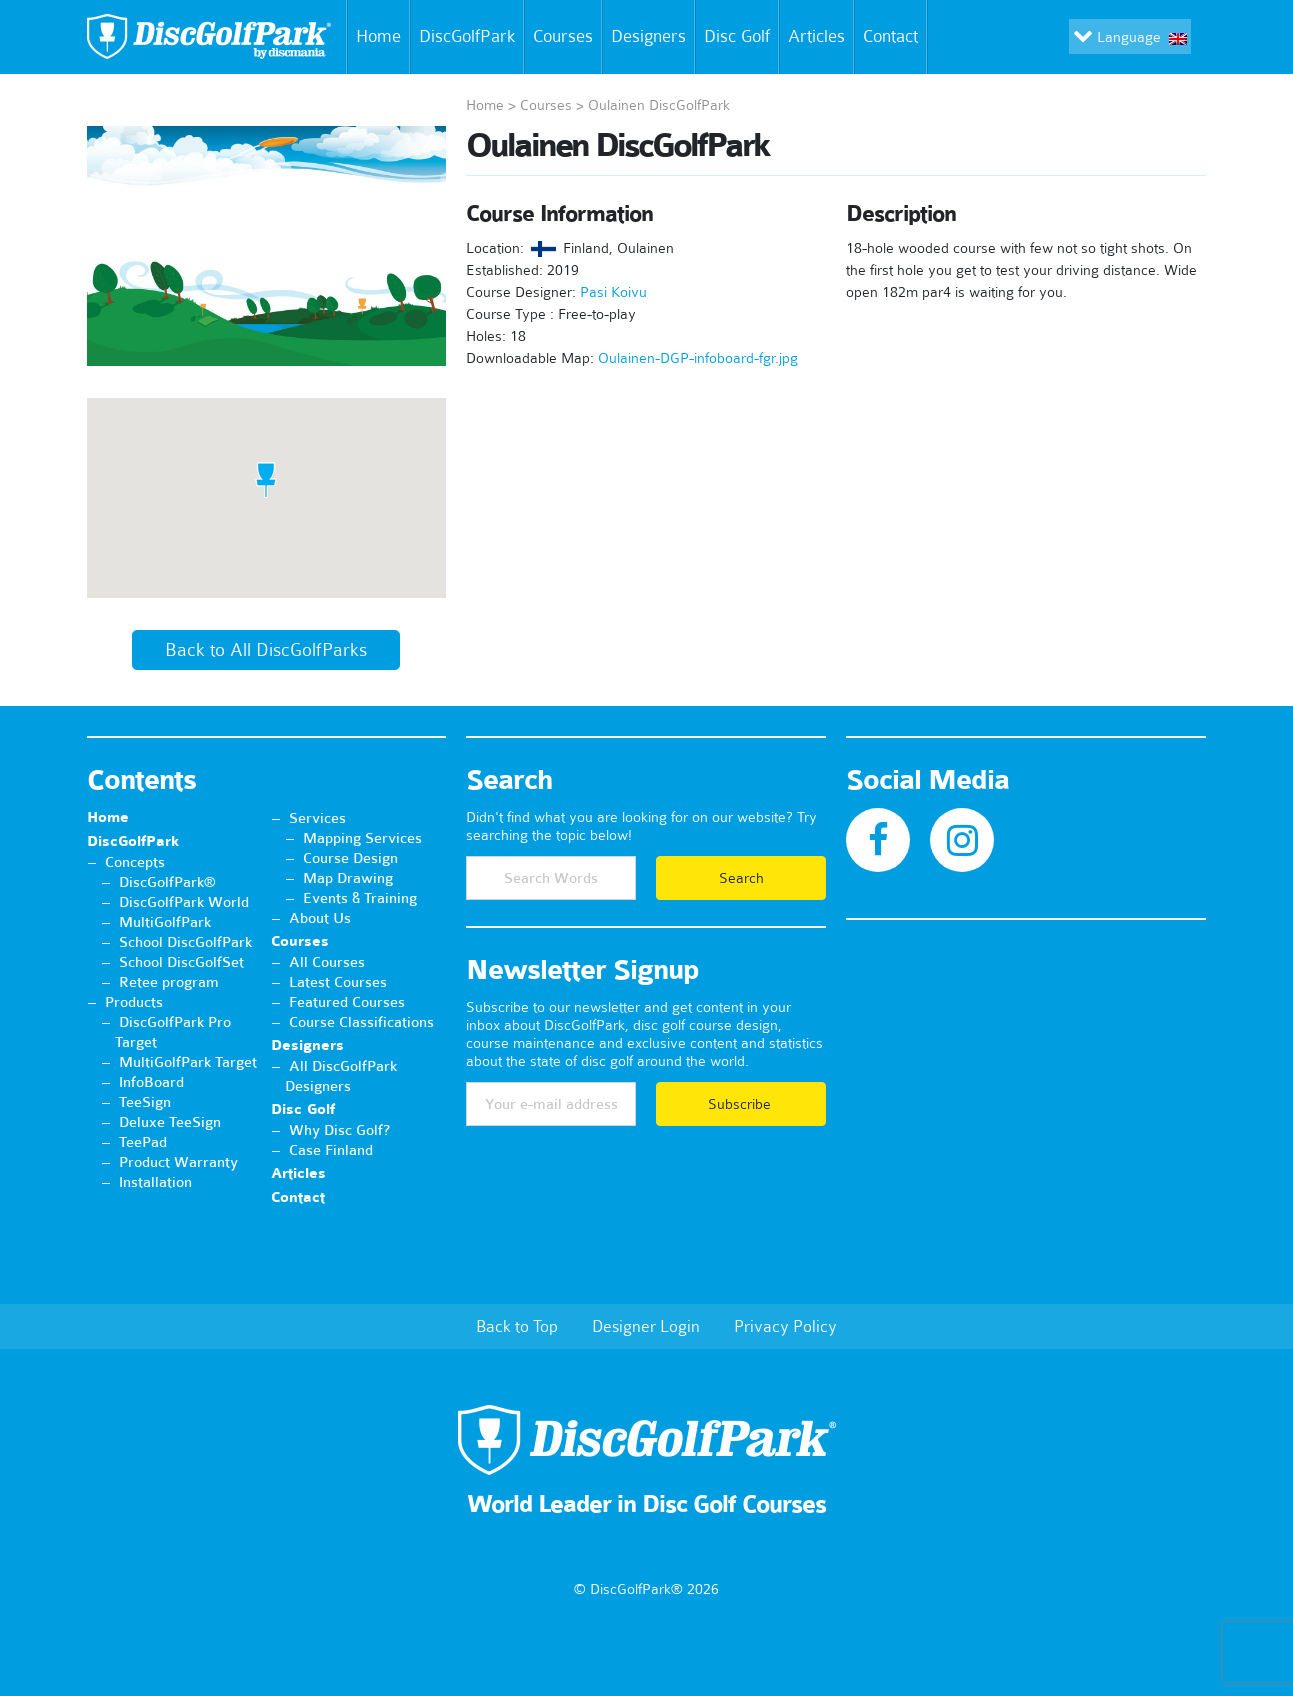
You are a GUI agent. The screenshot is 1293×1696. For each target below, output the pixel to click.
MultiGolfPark (165, 922)
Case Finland (331, 1150)
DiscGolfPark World (184, 902)
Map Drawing (348, 878)
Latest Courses (338, 982)
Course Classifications (361, 1022)
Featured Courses (347, 1002)
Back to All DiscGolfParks (266, 650)
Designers (648, 36)
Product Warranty (178, 1162)
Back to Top (517, 1326)
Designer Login (646, 1326)
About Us (320, 918)
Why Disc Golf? (339, 1130)
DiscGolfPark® (167, 882)
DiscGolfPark (467, 36)
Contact (894, 37)
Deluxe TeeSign (170, 1122)
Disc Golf (737, 36)
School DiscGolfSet (181, 962)
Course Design (350, 858)
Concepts (135, 862)
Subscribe (741, 1104)
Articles (816, 36)
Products (134, 1002)
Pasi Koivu (613, 292)
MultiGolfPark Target (188, 1062)
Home (374, 37)
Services (317, 818)
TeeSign (145, 1102)
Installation (155, 1182)
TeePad (143, 1142)
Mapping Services (362, 838)
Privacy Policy (785, 1326)
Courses (563, 36)
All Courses (327, 962)
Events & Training (360, 898)
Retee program (169, 982)
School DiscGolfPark (185, 942)
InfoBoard (151, 1082)
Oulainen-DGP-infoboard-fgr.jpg (698, 358)
